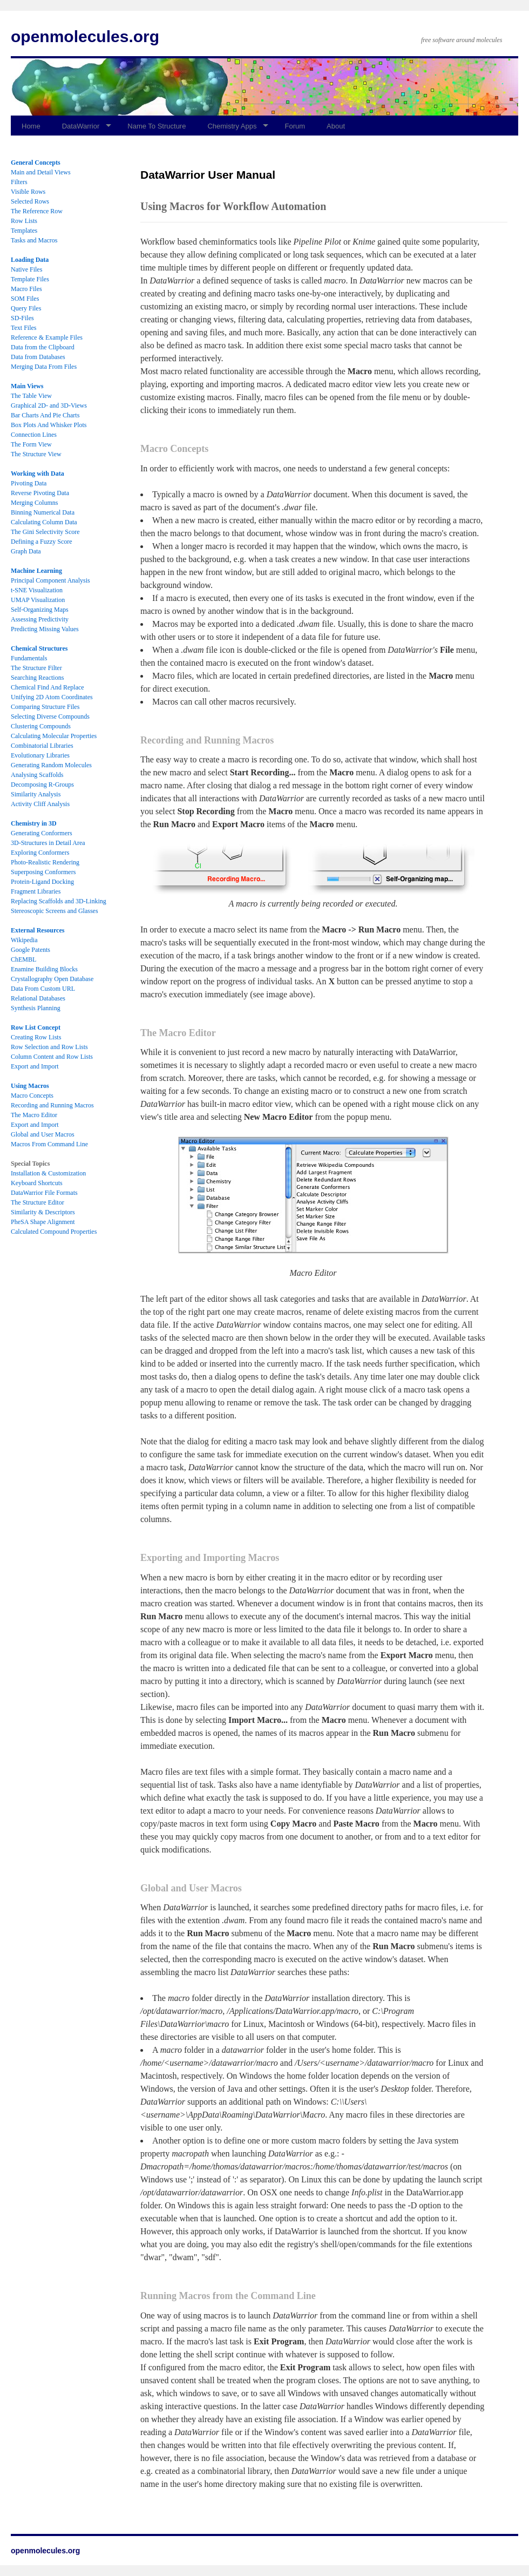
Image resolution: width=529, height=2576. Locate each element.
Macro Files (26, 289)
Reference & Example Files (47, 337)
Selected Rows (30, 201)
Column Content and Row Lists (52, 1056)
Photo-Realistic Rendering (45, 862)
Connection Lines (34, 434)
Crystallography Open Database (52, 979)
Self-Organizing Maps (40, 609)
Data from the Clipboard (42, 347)
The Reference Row (37, 211)
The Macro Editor (34, 1115)
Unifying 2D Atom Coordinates (52, 697)
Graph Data (26, 551)
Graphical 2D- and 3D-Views (49, 405)
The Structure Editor (37, 1202)
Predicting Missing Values (45, 629)
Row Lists (24, 221)
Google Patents (30, 950)
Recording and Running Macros (52, 1105)
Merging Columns (34, 502)
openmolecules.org (85, 36)
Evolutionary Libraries (40, 755)
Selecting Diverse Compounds (50, 716)
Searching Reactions (37, 677)
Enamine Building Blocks (44, 969)
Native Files (26, 269)
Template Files (30, 279)
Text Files (24, 328)
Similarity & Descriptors (43, 1212)
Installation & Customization (48, 1173)
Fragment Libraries (35, 891)
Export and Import (35, 1066)
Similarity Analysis (35, 794)
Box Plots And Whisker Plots (48, 425)
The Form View (31, 444)
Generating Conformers (41, 833)
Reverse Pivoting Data (40, 493)
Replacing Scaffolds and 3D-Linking (58, 901)
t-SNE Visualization (37, 590)
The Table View (31, 396)
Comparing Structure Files (45, 707)
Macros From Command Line (49, 1144)
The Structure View (36, 454)
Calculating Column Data (44, 522)
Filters (19, 182)
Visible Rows (28, 191)
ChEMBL (23, 959)
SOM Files (25, 298)
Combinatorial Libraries (42, 745)
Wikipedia (24, 940)
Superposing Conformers (43, 872)
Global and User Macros (42, 1134)
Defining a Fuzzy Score (41, 541)
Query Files (26, 308)
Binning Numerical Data (42, 512)
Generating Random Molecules (51, 765)
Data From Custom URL (43, 988)
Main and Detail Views (41, 172)
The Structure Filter (36, 668)
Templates (24, 230)
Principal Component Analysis (50, 580)
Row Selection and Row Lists (49, 1047)
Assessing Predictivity (40, 619)
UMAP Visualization (38, 600)
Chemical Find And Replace (47, 687)
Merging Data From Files (44, 366)
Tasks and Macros (34, 240)
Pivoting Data (28, 483)
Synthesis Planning (35, 1008)
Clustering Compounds (41, 726)
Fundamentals (29, 658)
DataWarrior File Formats (44, 1192)
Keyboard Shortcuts (37, 1183)
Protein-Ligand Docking (42, 881)
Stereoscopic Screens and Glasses (54, 911)
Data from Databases (38, 357)
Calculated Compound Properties (54, 1231)
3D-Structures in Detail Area (48, 843)
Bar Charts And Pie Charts (45, 415)
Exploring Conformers (40, 852)
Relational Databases (38, 998)
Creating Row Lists (36, 1037)
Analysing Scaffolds (37, 775)
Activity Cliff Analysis (40, 804)
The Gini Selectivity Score (45, 532)
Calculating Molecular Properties (54, 736)
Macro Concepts (32, 1095)
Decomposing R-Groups (42, 784)
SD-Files (22, 318)
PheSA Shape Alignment (43, 1222)
